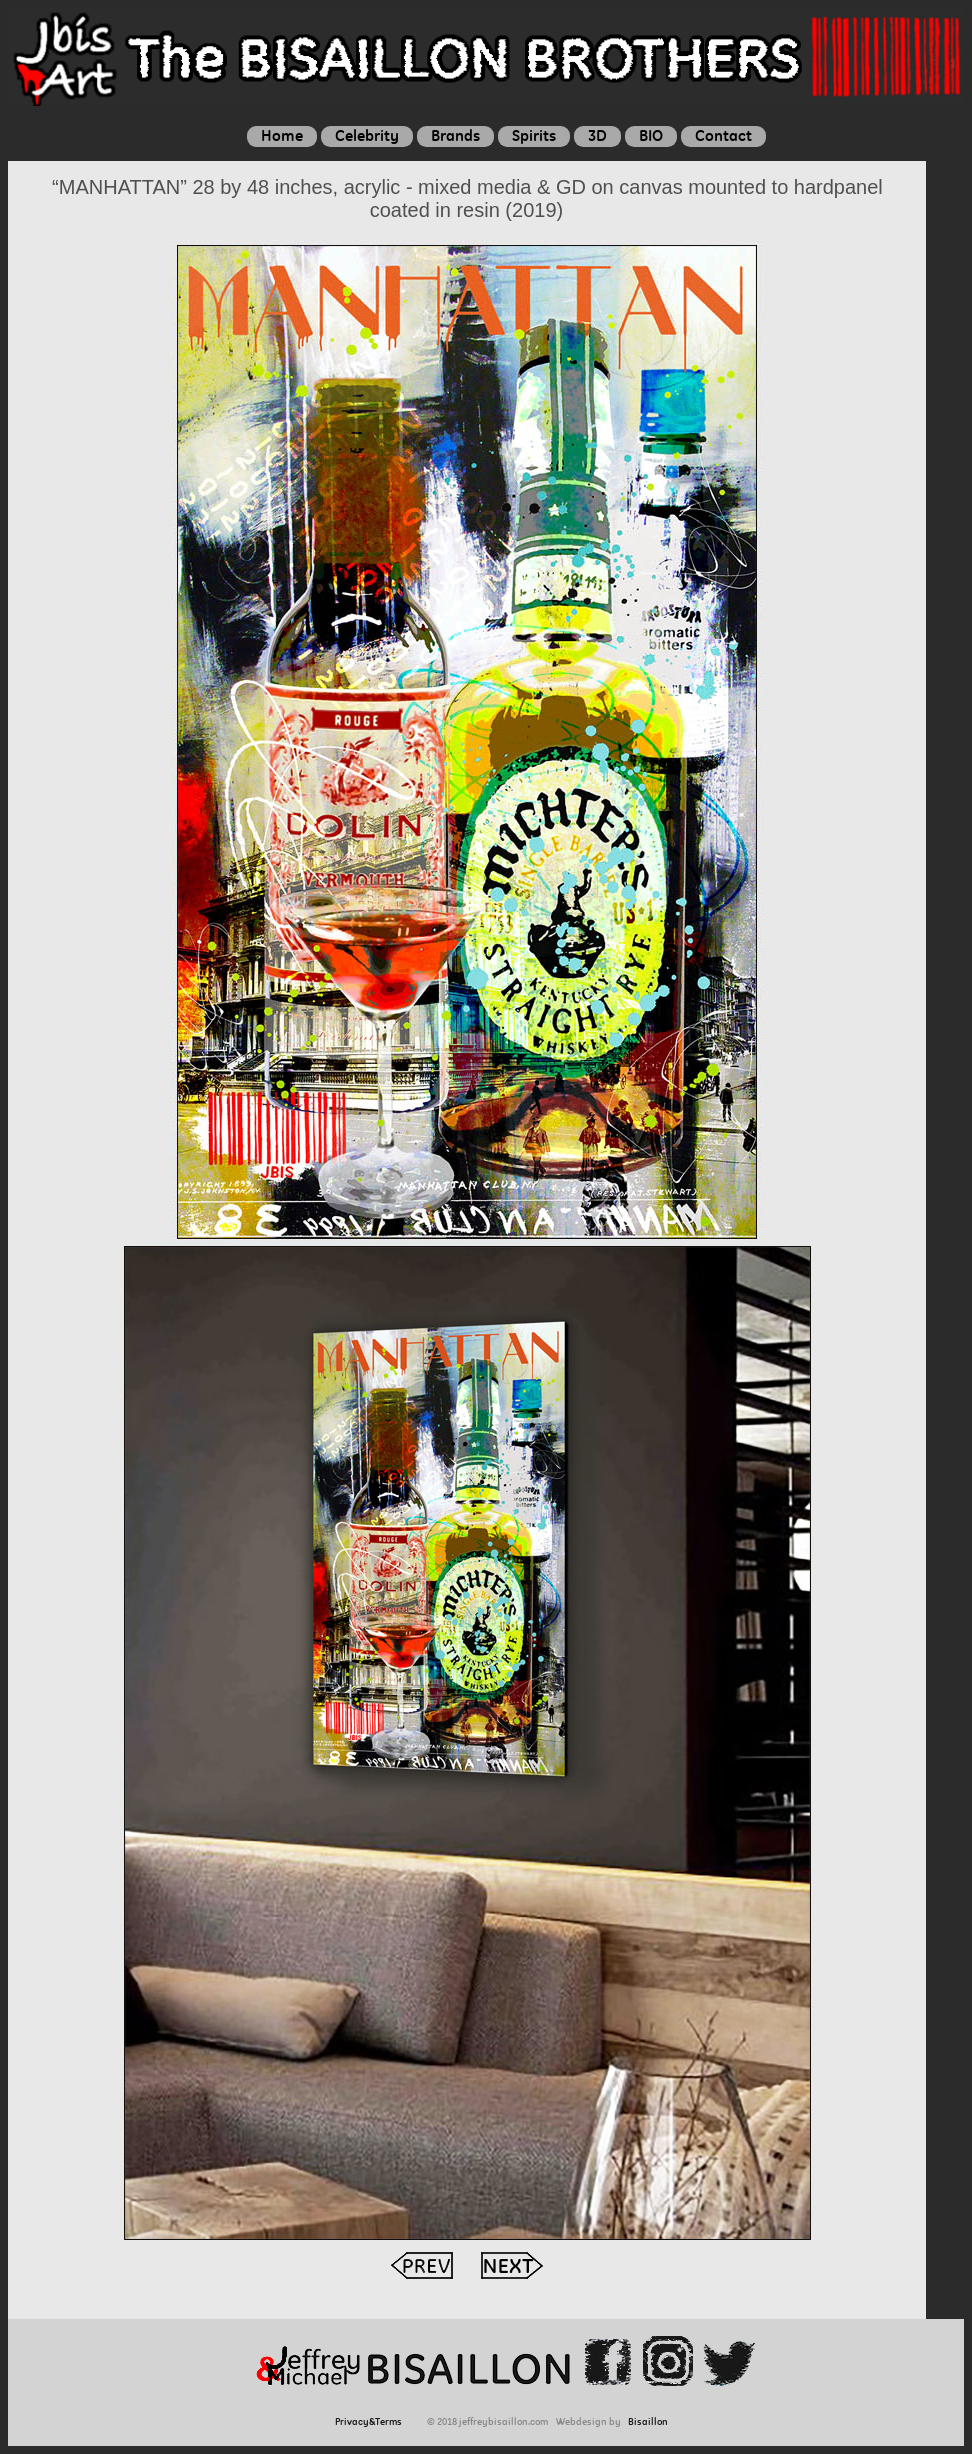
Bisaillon (648, 2421)
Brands (455, 135)
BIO (651, 135)
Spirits (534, 135)
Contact (723, 135)
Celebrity (367, 135)
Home (282, 135)
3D (597, 135)
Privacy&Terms (371, 2421)
